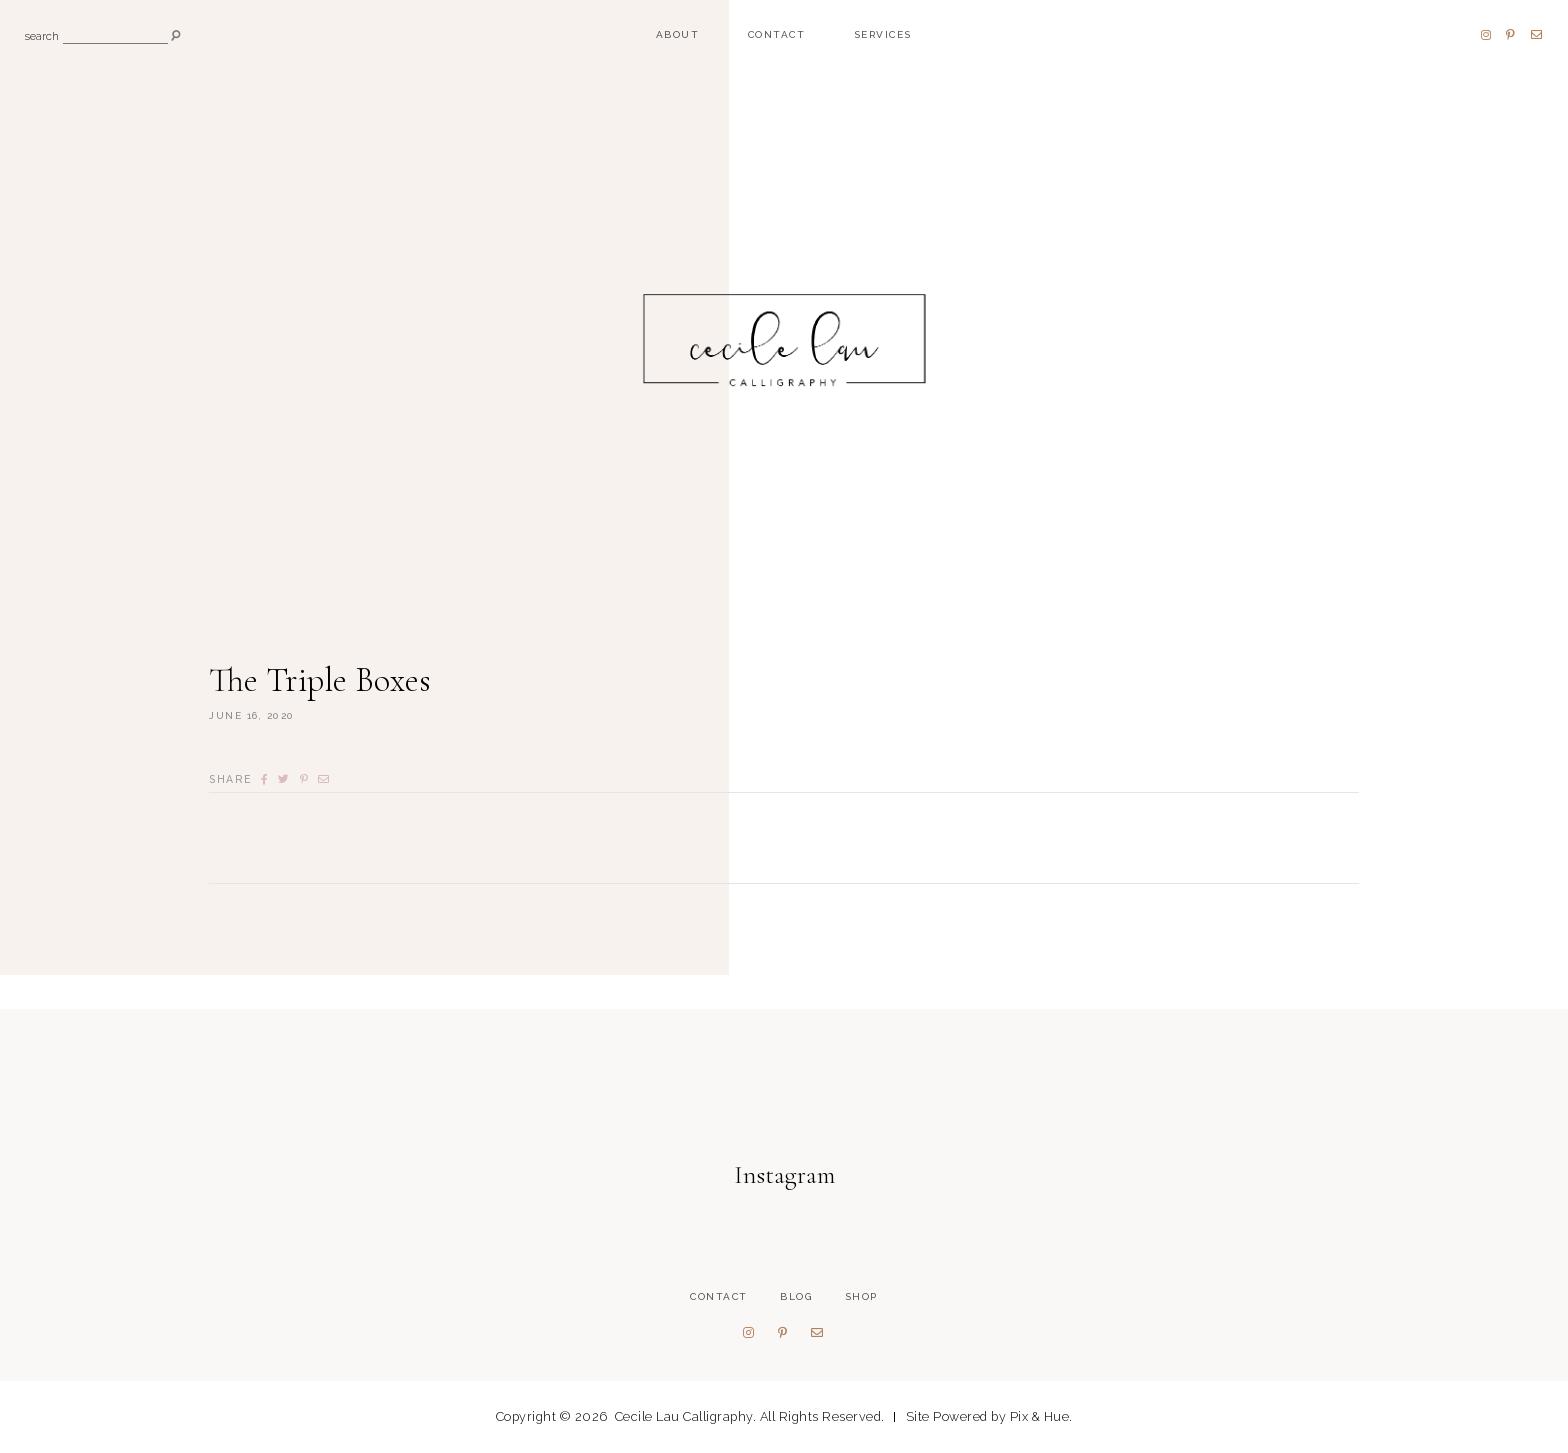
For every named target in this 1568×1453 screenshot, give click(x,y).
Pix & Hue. (1041, 1416)
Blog (796, 1296)
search (42, 37)
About (678, 34)
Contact (777, 34)
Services (883, 34)
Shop (861, 1296)
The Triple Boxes (320, 680)
